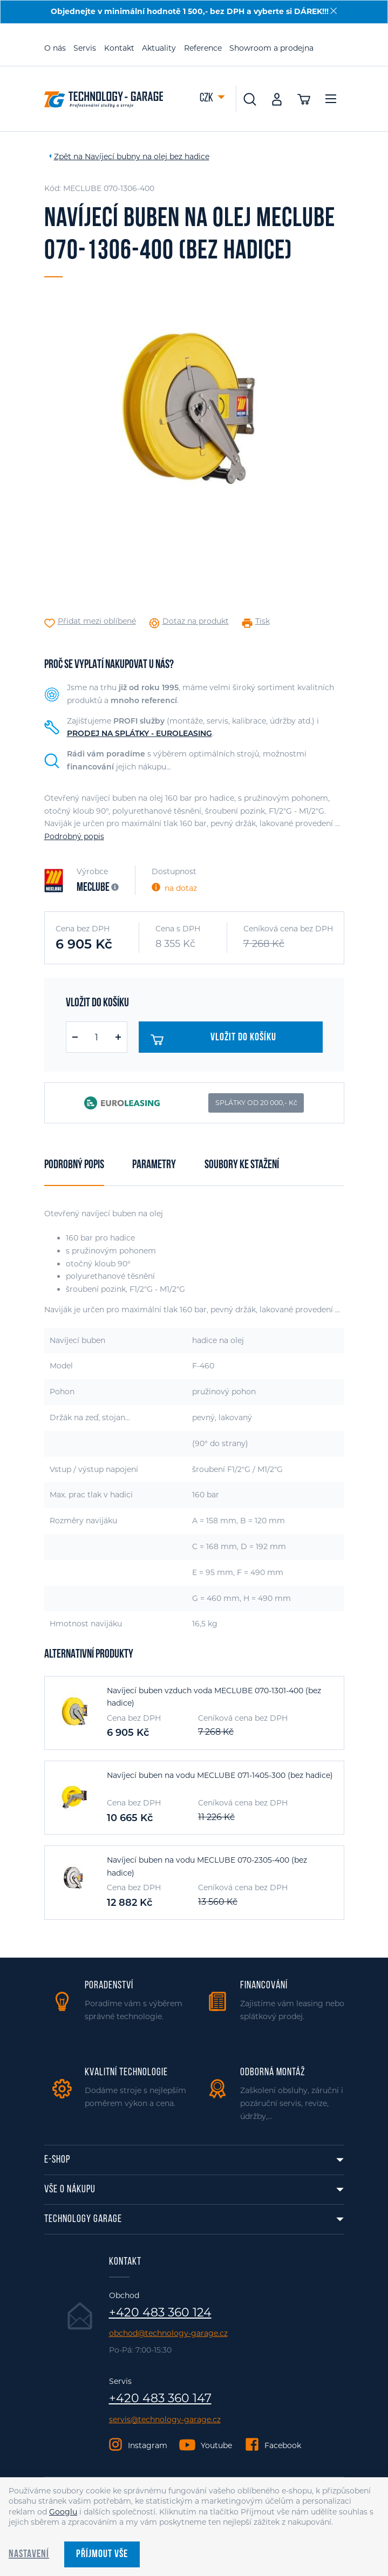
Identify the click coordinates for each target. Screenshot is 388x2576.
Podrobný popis (74, 836)
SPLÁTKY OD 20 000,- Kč (256, 1103)
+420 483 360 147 (160, 2398)
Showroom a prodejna (271, 48)
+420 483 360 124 (160, 2313)
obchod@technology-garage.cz (168, 2333)
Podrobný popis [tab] (74, 1165)
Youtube (216, 2445)
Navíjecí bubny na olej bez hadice (147, 156)
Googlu (63, 2512)
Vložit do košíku (214, 1039)
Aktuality (159, 48)
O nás (55, 48)
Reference (203, 48)
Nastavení (29, 2554)
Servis (84, 48)
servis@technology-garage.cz (165, 2420)
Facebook (282, 2445)
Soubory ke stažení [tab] (242, 1165)
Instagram (147, 2445)
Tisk (262, 621)
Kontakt (119, 48)
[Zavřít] (333, 10)
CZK (207, 98)
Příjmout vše (102, 2554)
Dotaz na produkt (195, 621)
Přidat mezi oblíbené (97, 621)
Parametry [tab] (154, 1165)
